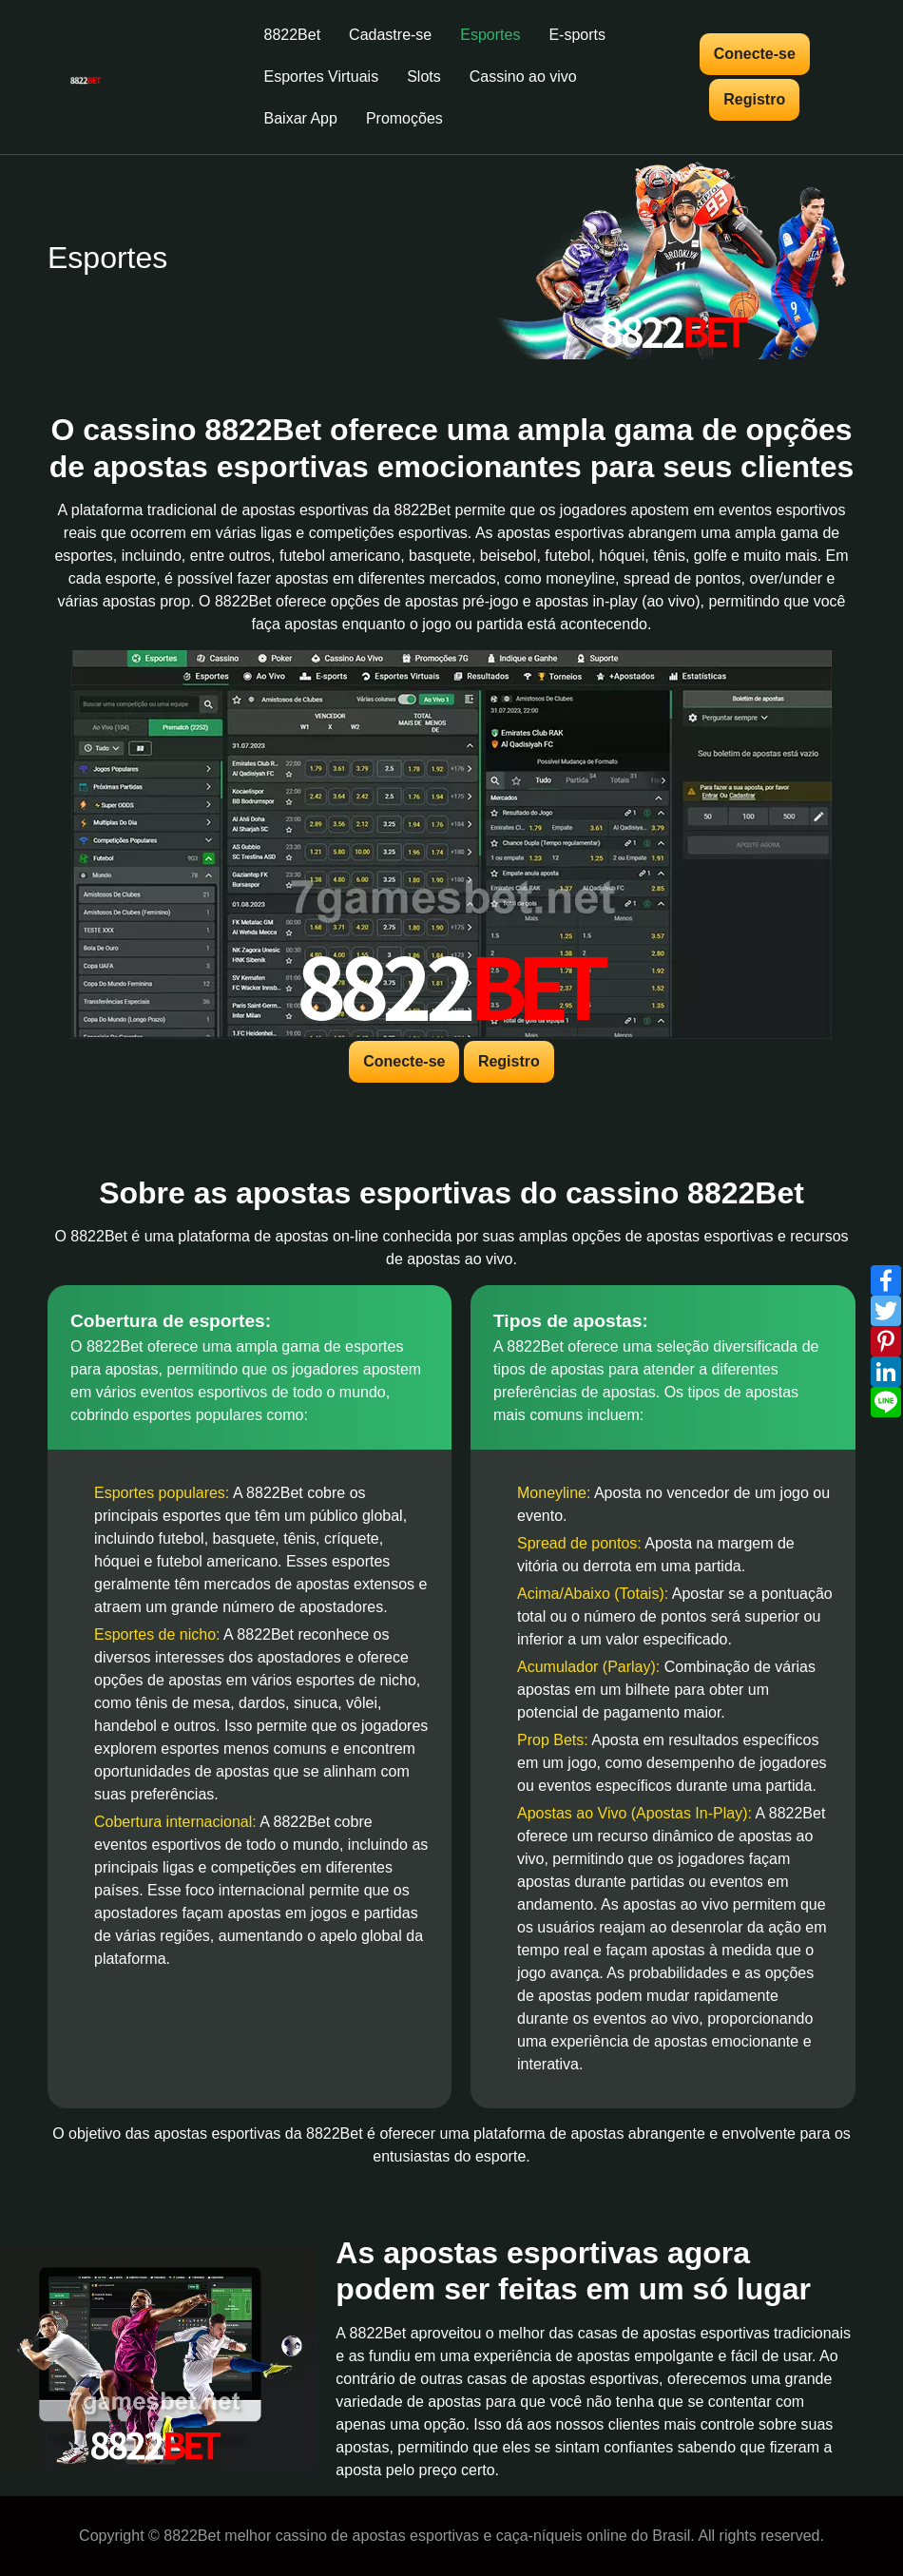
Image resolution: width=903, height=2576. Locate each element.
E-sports (576, 35)
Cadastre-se (390, 35)
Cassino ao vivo (523, 76)
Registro (754, 99)
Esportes (490, 35)
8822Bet (292, 35)
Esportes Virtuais (321, 76)
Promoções (404, 118)
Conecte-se (755, 54)
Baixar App (300, 118)
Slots (424, 76)
